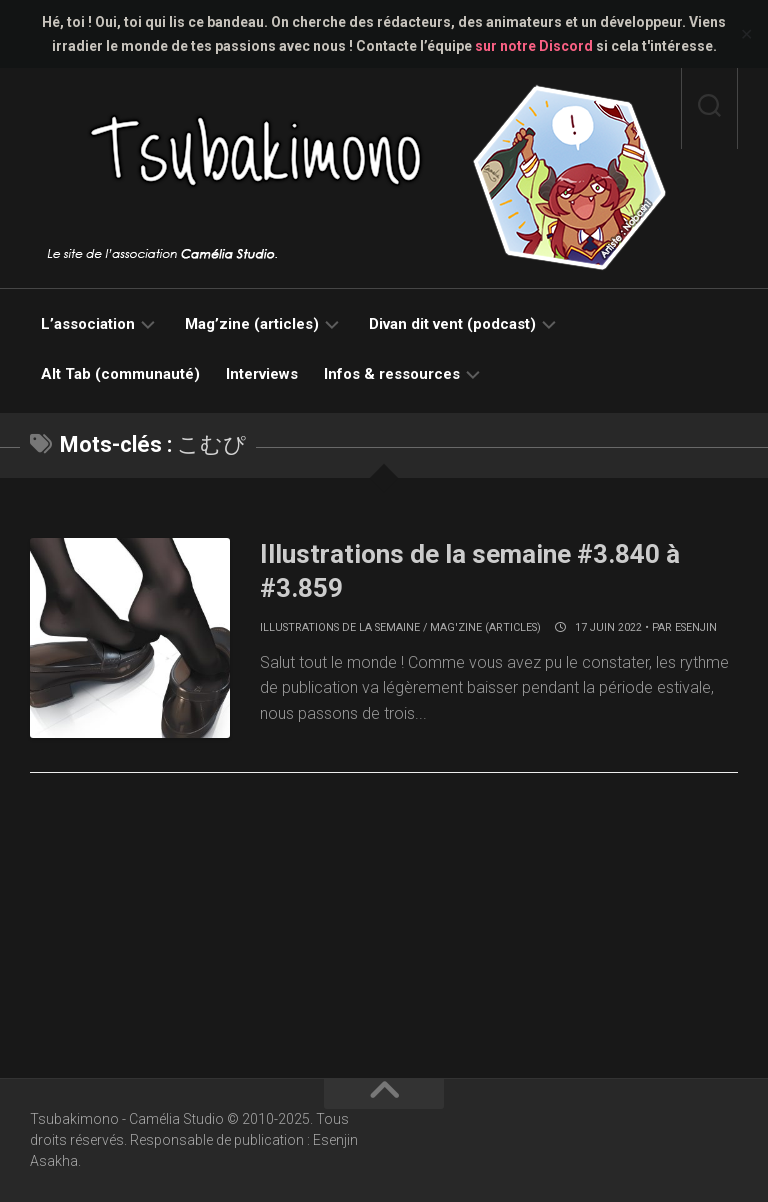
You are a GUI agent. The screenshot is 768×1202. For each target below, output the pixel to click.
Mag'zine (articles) (485, 627)
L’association (88, 324)
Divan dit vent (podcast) (452, 324)
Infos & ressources (392, 374)
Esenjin (696, 627)
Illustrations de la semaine (340, 627)
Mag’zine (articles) (252, 324)
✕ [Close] (746, 34)
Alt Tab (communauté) (120, 374)
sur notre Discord (534, 46)
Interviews (262, 374)
